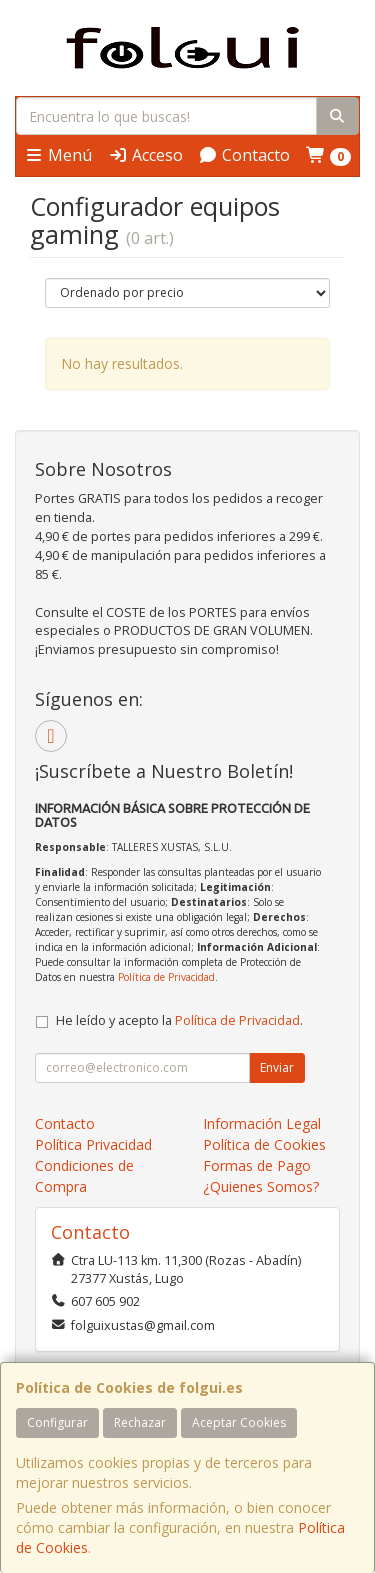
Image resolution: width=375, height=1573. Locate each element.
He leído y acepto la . (179, 1020)
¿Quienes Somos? (261, 1186)
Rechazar (140, 1422)
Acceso (145, 155)
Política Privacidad (93, 1144)
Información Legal (262, 1123)
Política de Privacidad (166, 977)
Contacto (244, 155)
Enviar (277, 1067)
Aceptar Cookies (239, 1422)
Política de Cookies (264, 1144)
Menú (58, 155)
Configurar (57, 1422)
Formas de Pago (257, 1165)
